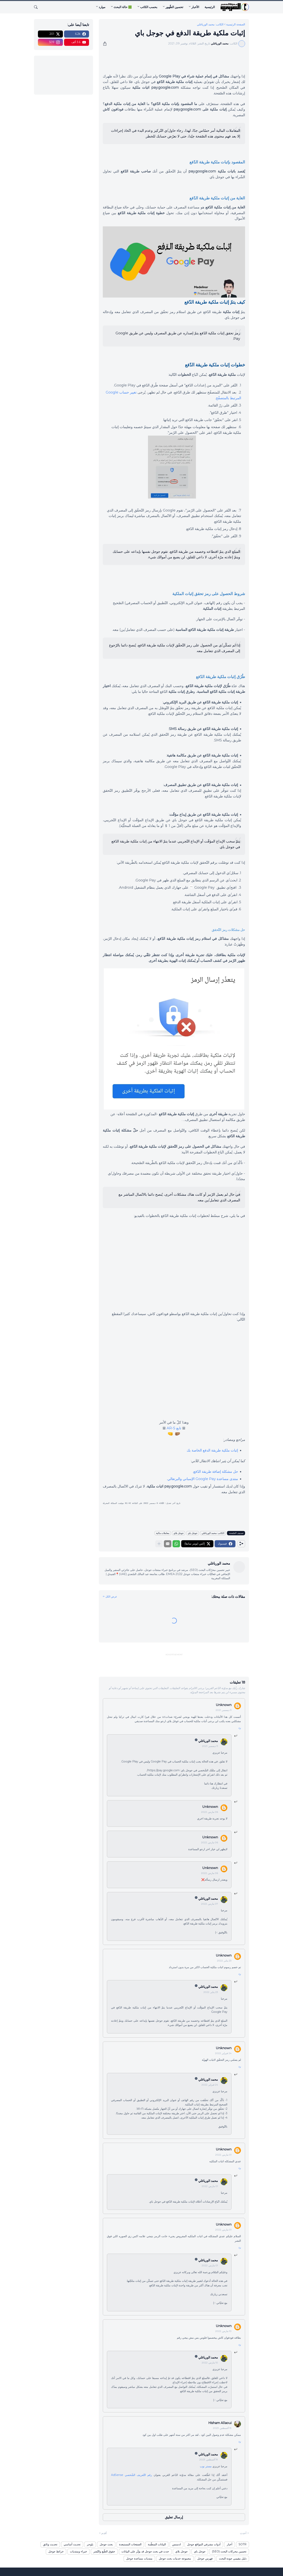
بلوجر (90, 2544)
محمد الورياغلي (208, 1741)
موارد (102, 7)
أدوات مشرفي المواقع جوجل (204, 2544)
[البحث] (37, 7)
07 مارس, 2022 (209, 1903)
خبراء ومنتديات (78, 2551)
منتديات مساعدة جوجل (139, 2558)
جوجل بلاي (179, 1533)
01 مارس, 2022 (223, 2154)
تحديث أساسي (72, 2544)
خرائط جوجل (56, 2551)
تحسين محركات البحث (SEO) (229, 2551)
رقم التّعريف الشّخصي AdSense (131, 2475)
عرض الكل (111, 1596)
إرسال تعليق (174, 2517)
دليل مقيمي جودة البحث (232, 2558)
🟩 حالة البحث (123, 7)
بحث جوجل (106, 2544)
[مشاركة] (106, 43)
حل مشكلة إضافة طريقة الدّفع (215, 1471)
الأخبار (195, 7)
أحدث (243, 2533)
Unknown (224, 1705)
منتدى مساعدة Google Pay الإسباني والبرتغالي (202, 1479)
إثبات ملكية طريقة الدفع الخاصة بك (212, 1450)
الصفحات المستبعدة (130, 2544)
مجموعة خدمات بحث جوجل (175, 2558)
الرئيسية (210, 7)
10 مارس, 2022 (223, 2331)
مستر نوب (206, 2466)
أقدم (104, 2533)
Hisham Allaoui (220, 2423)
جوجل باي (192, 1533)
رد (239, 1727)
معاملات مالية (162, 1533)
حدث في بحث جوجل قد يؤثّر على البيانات (145, 2551)
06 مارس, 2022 (209, 1811)
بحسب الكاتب (148, 7)
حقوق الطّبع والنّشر (104, 2551)
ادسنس (176, 2544)
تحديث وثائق (50, 2544)
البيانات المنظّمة (157, 2544)
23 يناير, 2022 (224, 1960)
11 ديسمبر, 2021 (224, 1710)
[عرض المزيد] (159, 1543)
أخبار (229, 2544)
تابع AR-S (174, 1428)
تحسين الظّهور (174, 7)
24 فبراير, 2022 (223, 2053)
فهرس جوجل (205, 2558)
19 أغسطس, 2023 (222, 2428)
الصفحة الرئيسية (235, 24)
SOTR (242, 2544)
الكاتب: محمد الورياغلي (210, 24)
